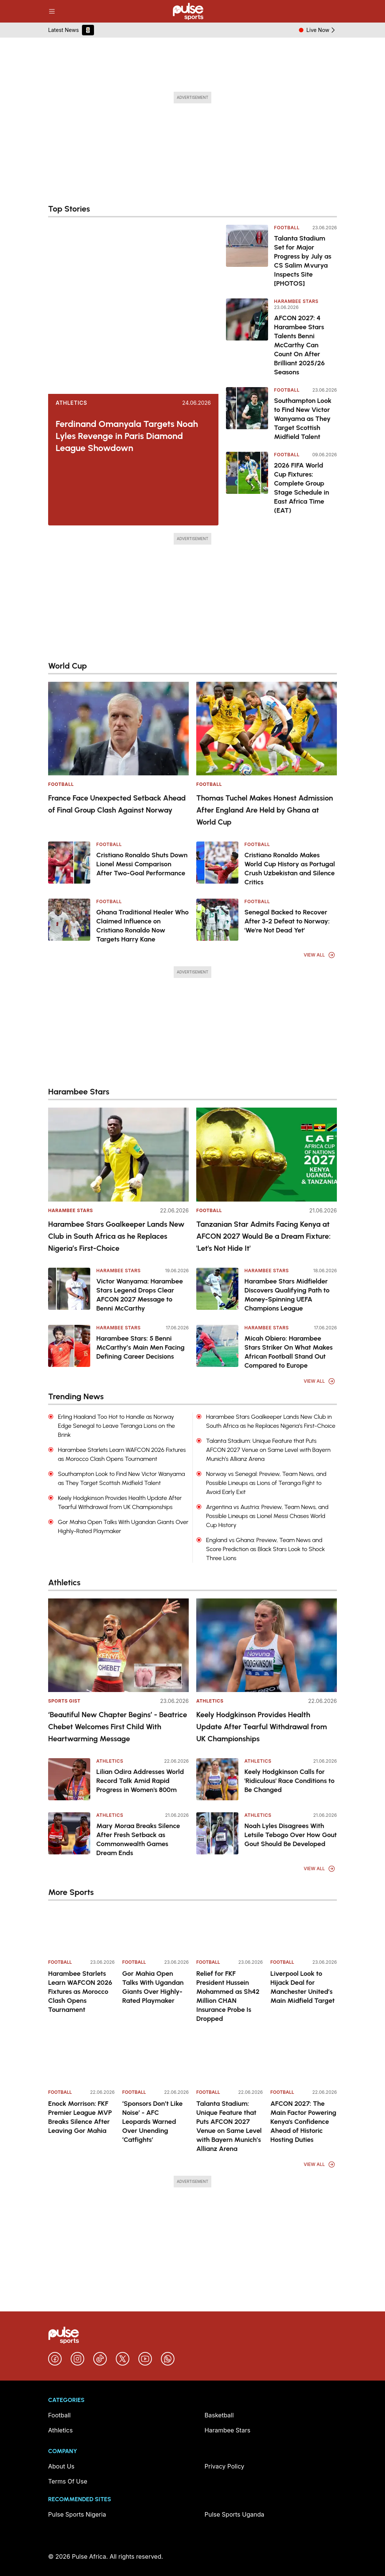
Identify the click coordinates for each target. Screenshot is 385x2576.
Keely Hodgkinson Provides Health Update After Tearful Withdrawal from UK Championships (261, 1726)
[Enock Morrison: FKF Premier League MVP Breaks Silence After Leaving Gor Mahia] (81, 2060)
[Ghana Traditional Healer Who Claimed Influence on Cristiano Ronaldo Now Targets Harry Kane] (69, 920)
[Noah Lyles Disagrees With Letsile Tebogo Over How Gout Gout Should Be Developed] (217, 1833)
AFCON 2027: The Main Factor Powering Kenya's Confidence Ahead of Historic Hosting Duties (303, 2121)
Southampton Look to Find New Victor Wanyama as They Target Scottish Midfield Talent (303, 419)
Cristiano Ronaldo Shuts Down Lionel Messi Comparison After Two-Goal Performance (142, 864)
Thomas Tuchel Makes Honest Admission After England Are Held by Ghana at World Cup (264, 809)
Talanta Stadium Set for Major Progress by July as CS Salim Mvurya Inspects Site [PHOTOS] (303, 261)
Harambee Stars (296, 301)
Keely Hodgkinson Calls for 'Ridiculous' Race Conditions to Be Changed (289, 1781)
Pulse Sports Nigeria (77, 2514)
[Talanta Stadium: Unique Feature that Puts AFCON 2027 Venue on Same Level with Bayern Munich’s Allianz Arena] (229, 2060)
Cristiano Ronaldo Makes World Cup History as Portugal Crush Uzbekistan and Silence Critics (289, 868)
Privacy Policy (224, 2466)
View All (319, 955)
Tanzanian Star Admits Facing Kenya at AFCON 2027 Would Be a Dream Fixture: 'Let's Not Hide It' (263, 1236)
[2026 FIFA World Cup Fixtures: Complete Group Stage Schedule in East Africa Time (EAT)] (247, 483)
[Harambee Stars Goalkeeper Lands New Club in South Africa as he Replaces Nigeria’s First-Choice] (118, 1154)
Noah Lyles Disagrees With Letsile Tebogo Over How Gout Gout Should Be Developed (290, 1835)
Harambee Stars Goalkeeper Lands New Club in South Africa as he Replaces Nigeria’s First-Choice (116, 1236)
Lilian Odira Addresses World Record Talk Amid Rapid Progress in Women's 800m (140, 1781)
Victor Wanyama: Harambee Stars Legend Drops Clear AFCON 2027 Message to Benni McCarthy (139, 1294)
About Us (61, 2466)
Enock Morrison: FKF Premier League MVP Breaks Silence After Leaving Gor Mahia (80, 2117)
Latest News (63, 30)
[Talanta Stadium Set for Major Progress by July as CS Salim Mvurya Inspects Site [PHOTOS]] (247, 256)
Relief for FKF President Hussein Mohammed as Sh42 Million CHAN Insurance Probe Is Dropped (227, 1996)
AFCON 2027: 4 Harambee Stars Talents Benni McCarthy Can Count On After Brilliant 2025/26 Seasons (299, 345)
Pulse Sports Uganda (234, 2514)
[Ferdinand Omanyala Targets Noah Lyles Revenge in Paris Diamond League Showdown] (133, 309)
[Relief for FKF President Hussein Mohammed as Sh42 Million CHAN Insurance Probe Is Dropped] (229, 1930)
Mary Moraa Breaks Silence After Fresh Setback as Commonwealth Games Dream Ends (138, 1839)
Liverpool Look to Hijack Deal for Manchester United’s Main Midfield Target (302, 1987)
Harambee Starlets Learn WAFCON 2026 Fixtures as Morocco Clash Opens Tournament (80, 1991)
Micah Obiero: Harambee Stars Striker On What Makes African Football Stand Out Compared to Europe (288, 1352)
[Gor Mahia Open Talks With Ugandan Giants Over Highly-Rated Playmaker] (155, 1930)
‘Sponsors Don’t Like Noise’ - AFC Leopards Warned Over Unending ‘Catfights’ (152, 2121)
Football (287, 227)
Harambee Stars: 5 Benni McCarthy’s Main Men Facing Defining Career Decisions (140, 1347)
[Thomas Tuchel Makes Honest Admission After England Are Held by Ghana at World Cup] (266, 728)
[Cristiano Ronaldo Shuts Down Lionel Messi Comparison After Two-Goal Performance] (69, 863)
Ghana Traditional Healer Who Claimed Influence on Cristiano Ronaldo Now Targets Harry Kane (142, 925)
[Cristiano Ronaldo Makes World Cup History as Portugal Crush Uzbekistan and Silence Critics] (217, 863)
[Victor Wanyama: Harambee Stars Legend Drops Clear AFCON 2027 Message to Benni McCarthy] (69, 1289)
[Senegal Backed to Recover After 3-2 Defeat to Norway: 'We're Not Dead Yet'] (217, 920)
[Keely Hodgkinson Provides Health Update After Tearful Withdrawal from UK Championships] (266, 1645)
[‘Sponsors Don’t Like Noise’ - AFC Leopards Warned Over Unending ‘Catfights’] (155, 2060)
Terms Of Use (67, 2481)
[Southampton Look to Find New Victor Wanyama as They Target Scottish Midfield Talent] (247, 414)
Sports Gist (64, 1701)
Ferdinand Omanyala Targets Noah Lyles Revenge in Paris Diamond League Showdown (127, 435)
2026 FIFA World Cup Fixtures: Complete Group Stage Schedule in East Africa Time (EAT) (301, 488)
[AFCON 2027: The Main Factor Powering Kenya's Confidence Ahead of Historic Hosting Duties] (303, 2060)
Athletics (71, 403)
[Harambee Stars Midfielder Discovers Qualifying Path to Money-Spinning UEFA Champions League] (217, 1289)
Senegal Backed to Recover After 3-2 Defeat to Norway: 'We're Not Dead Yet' (287, 921)
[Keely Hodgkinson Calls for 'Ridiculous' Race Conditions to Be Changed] (217, 1779)
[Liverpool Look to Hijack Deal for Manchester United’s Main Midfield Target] (303, 1930)
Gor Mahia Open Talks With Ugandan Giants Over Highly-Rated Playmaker (152, 1987)
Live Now (321, 30)
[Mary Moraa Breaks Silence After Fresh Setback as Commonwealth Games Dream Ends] (69, 1833)
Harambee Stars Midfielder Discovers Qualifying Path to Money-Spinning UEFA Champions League (286, 1294)
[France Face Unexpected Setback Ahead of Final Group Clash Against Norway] (118, 728)
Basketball (219, 2415)
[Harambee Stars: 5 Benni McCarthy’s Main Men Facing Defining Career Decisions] (69, 1346)
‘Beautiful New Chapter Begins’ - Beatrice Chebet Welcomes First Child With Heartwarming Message (117, 1726)
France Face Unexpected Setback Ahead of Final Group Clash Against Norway (117, 803)
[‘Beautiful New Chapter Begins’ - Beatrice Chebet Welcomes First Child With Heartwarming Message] (118, 1645)
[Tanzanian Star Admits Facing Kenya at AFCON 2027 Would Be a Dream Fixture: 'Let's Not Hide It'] (266, 1154)
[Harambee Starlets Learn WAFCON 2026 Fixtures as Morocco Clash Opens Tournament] (81, 1930)
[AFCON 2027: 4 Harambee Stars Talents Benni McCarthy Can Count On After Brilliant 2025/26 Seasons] (247, 337)
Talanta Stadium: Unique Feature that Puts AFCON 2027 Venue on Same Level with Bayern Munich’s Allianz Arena (229, 2126)
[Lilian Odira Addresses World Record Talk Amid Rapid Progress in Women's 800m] (69, 1779)
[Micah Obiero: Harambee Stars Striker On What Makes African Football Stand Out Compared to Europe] (217, 1346)
